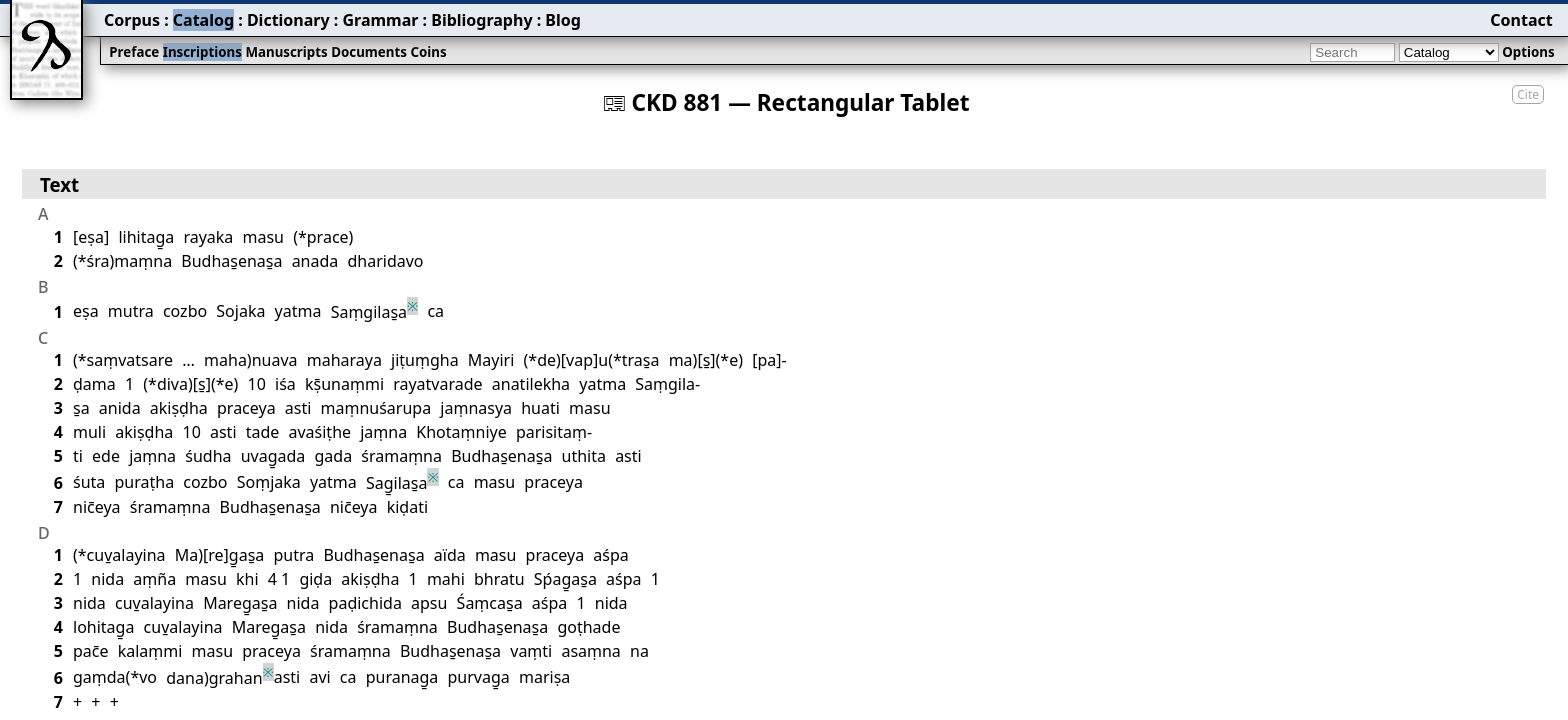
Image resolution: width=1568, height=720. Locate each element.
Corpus (132, 20)
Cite (1528, 94)
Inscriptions (202, 52)
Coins (428, 52)
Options (1528, 52)
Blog (563, 20)
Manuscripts (286, 52)
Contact (1521, 20)
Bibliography (481, 20)
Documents (369, 52)
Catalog (203, 20)
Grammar (380, 20)
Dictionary (288, 20)
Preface (134, 52)
